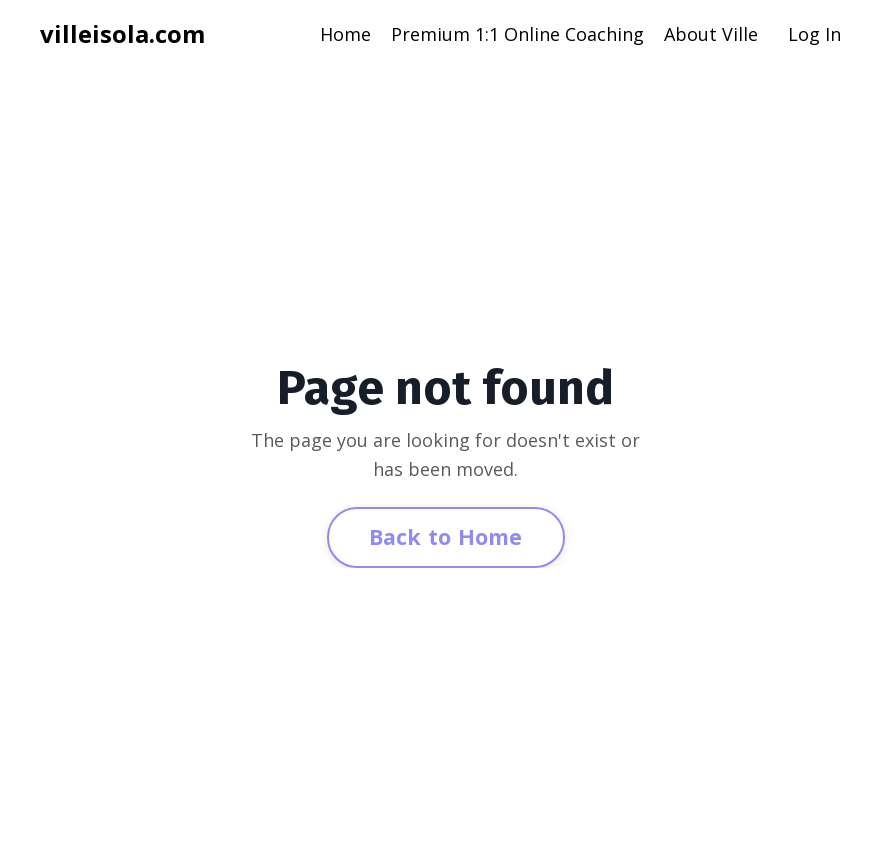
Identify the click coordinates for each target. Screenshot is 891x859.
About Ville (711, 34)
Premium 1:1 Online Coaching (517, 34)
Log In (814, 34)
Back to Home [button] (446, 536)
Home (345, 34)
